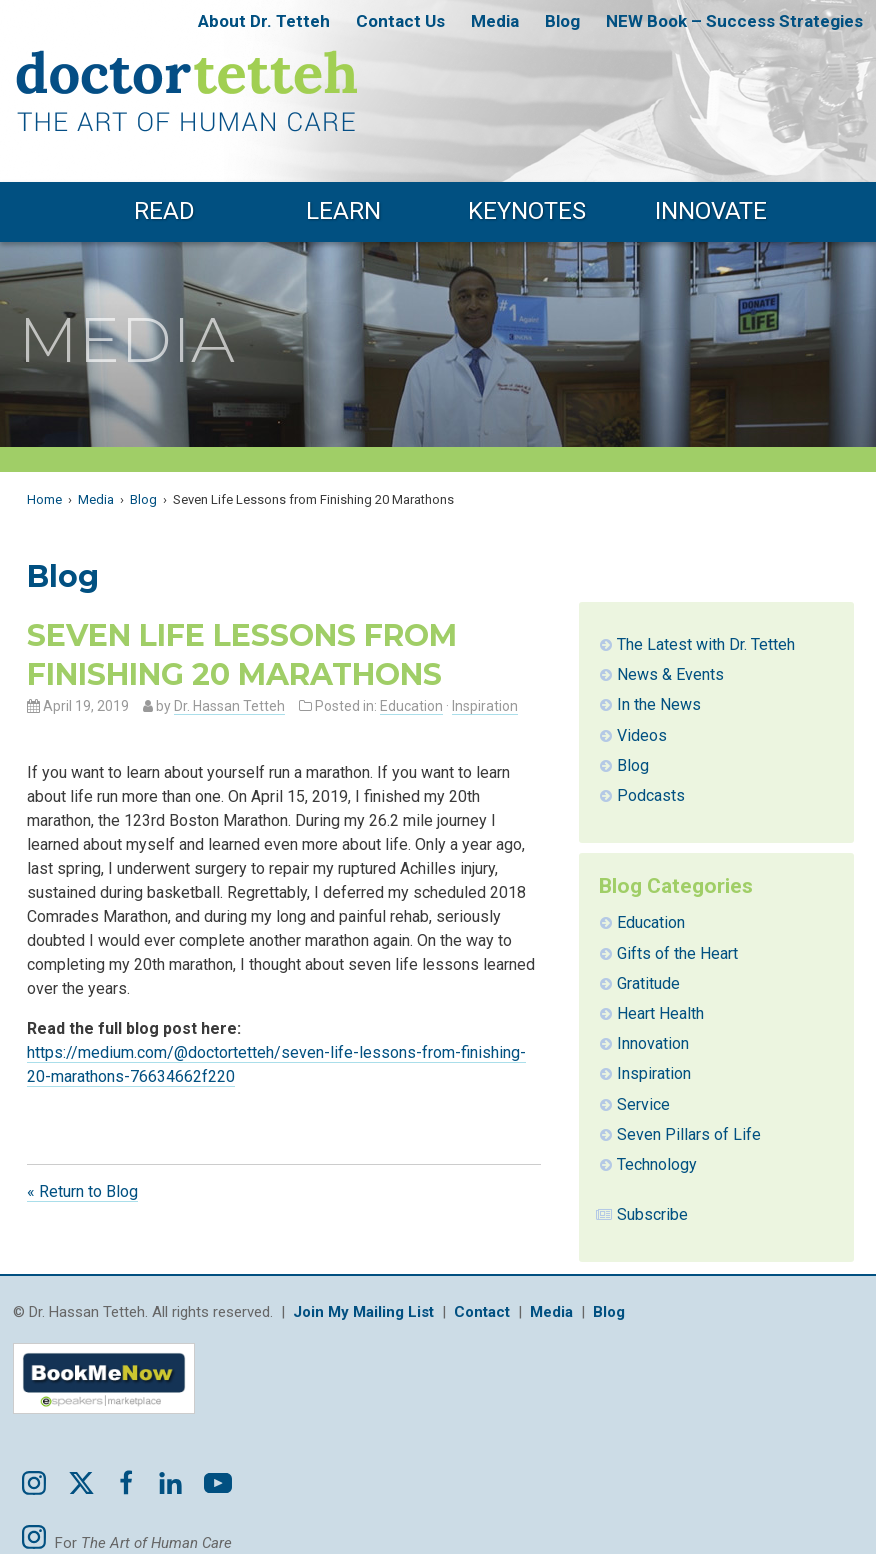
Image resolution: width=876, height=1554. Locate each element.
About (264, 21)
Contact (400, 21)
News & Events (670, 674)
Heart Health (660, 1013)
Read (164, 211)
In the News (659, 704)
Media (495, 21)
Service (643, 1104)
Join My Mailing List (363, 1312)
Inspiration (485, 706)
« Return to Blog (82, 1191)
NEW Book (734, 21)
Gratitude (648, 983)
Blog (562, 21)
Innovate (711, 211)
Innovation (653, 1043)
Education (411, 706)
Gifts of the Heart (677, 953)
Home (44, 499)
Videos (642, 735)
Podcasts (651, 795)
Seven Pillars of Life (689, 1134)
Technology (657, 1164)
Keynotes (527, 211)
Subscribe (652, 1214)
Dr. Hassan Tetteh (229, 706)
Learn (343, 211)
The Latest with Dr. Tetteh (706, 644)
